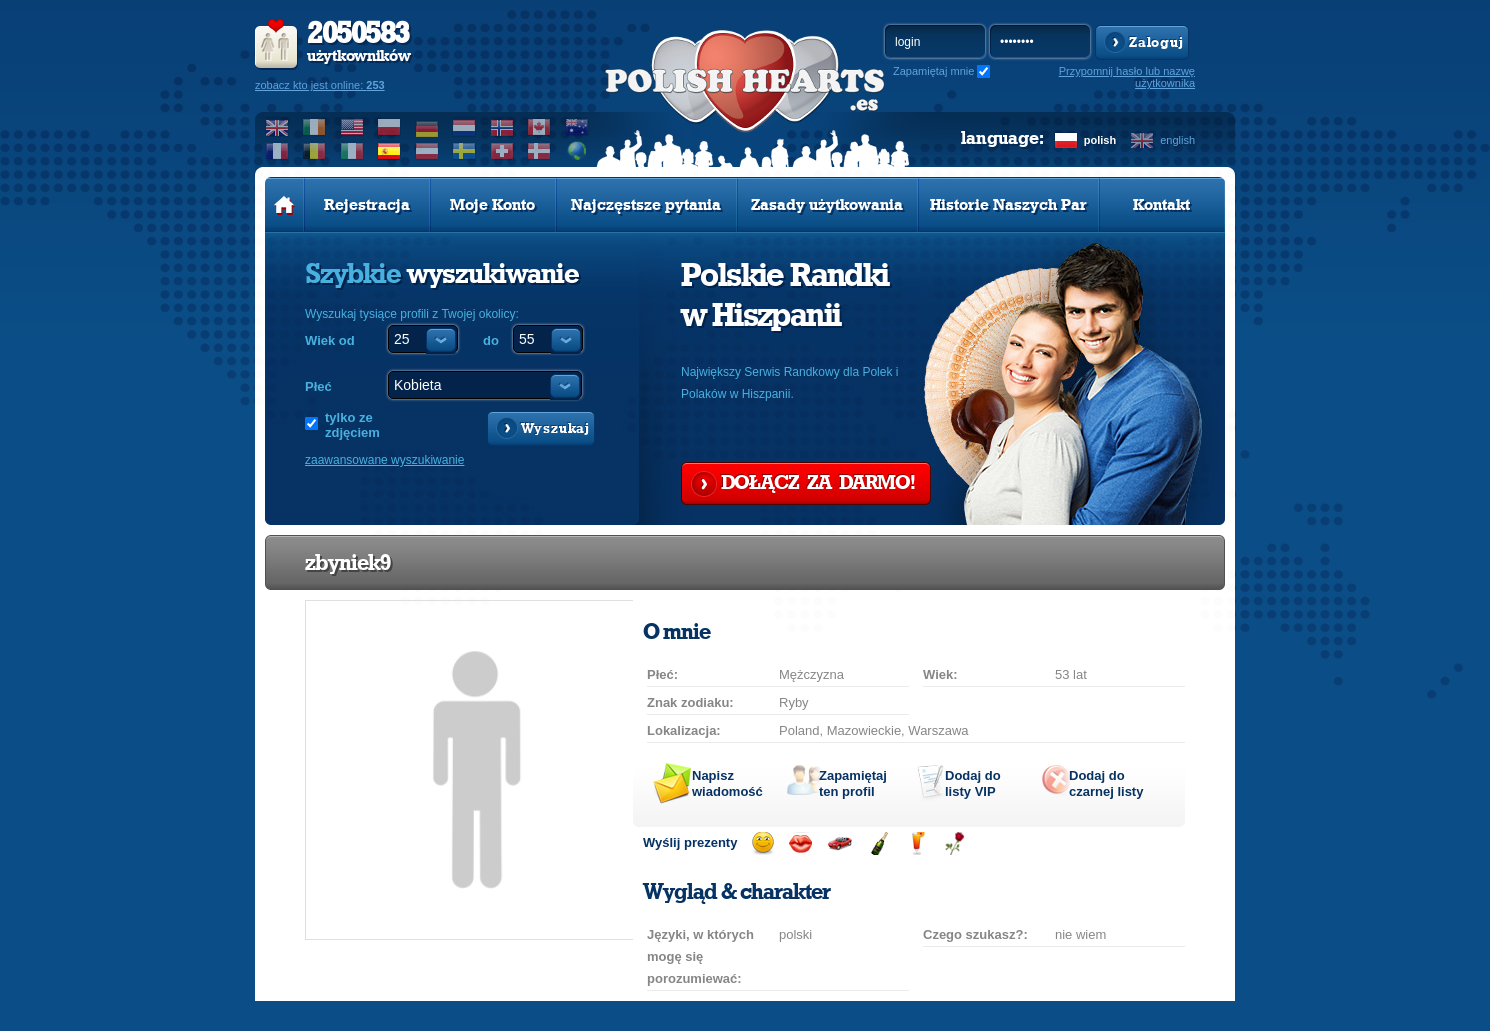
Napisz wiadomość (727, 783)
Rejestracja (367, 205)
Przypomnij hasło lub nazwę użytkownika (1127, 77)
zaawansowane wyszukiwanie (384, 460)
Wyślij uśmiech (762, 843)
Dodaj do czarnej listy (1106, 783)
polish (1100, 140)
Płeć (318, 386)
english (1177, 140)
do (491, 340)
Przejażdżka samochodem (839, 843)
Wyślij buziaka (800, 843)
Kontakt (1161, 205)
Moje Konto (492, 205)
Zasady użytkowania (827, 205)
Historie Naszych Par (1008, 205)
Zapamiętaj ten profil (853, 783)
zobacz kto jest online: (320, 85)
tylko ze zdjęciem (352, 425)
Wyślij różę (954, 843)
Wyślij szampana (878, 843)
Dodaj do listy (973, 783)
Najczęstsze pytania (646, 205)
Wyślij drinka (916, 843)
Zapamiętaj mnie (933, 71)
